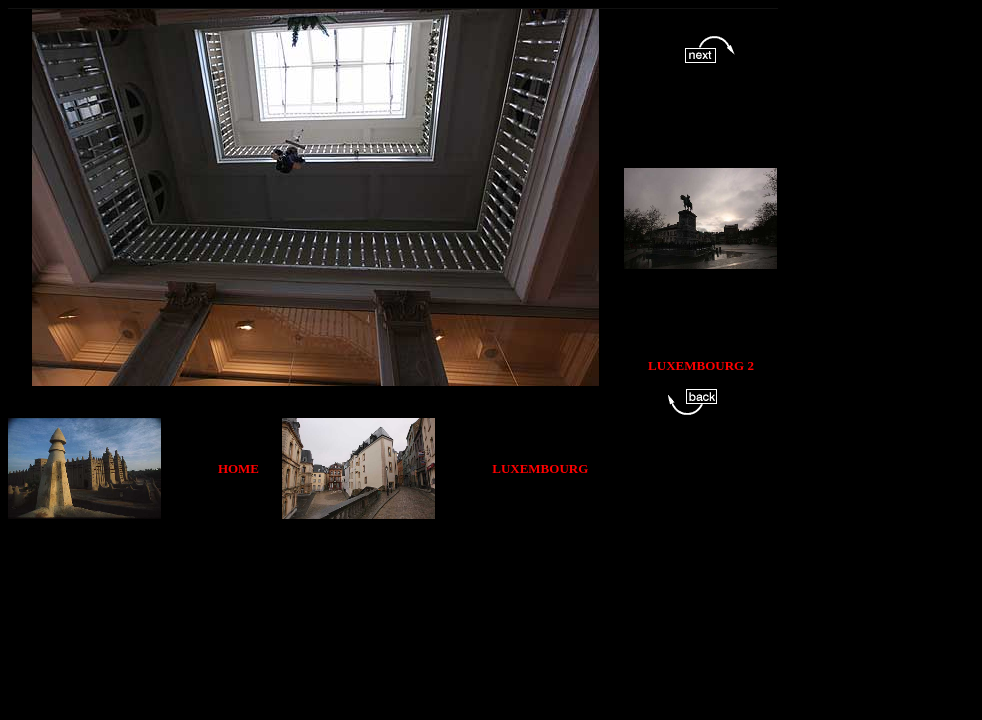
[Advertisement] (380, 564)
